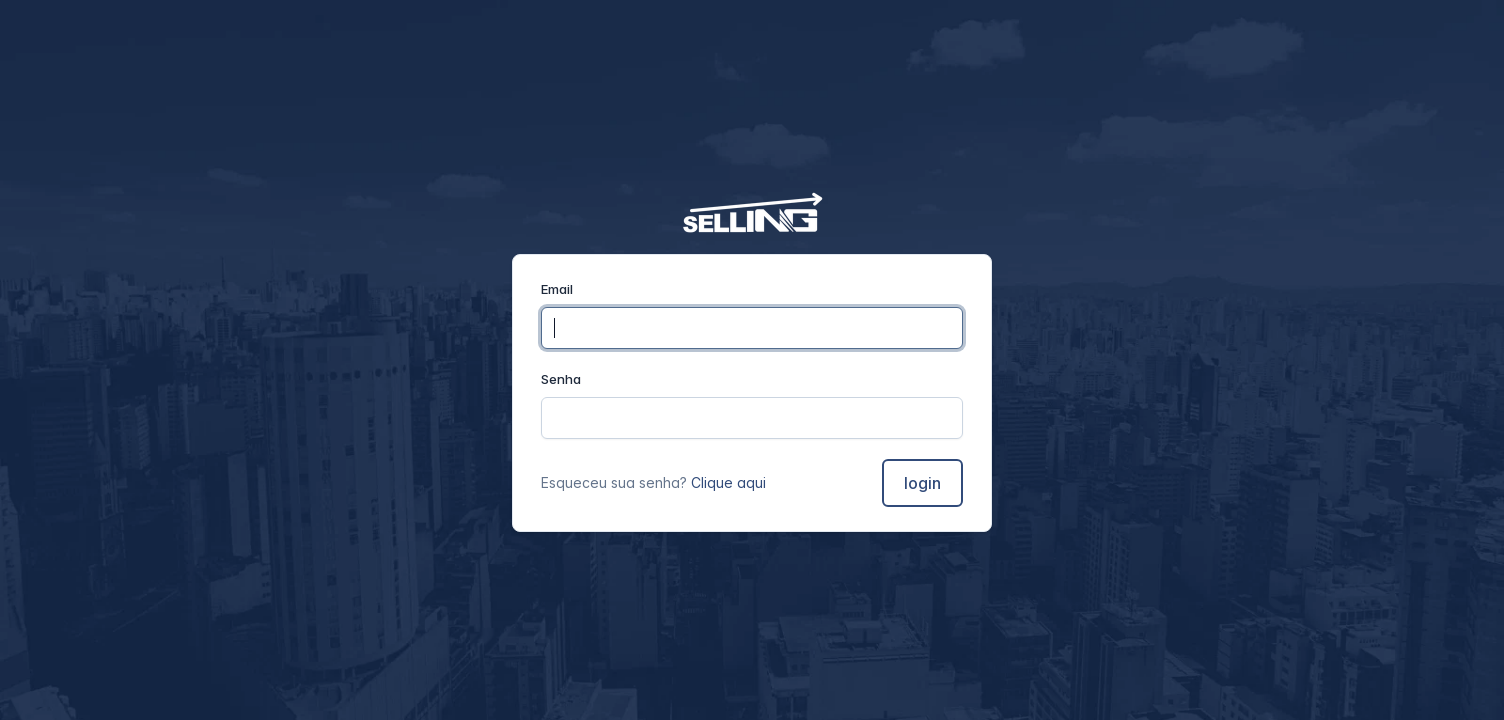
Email (557, 289)
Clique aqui (728, 482)
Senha (561, 379)
